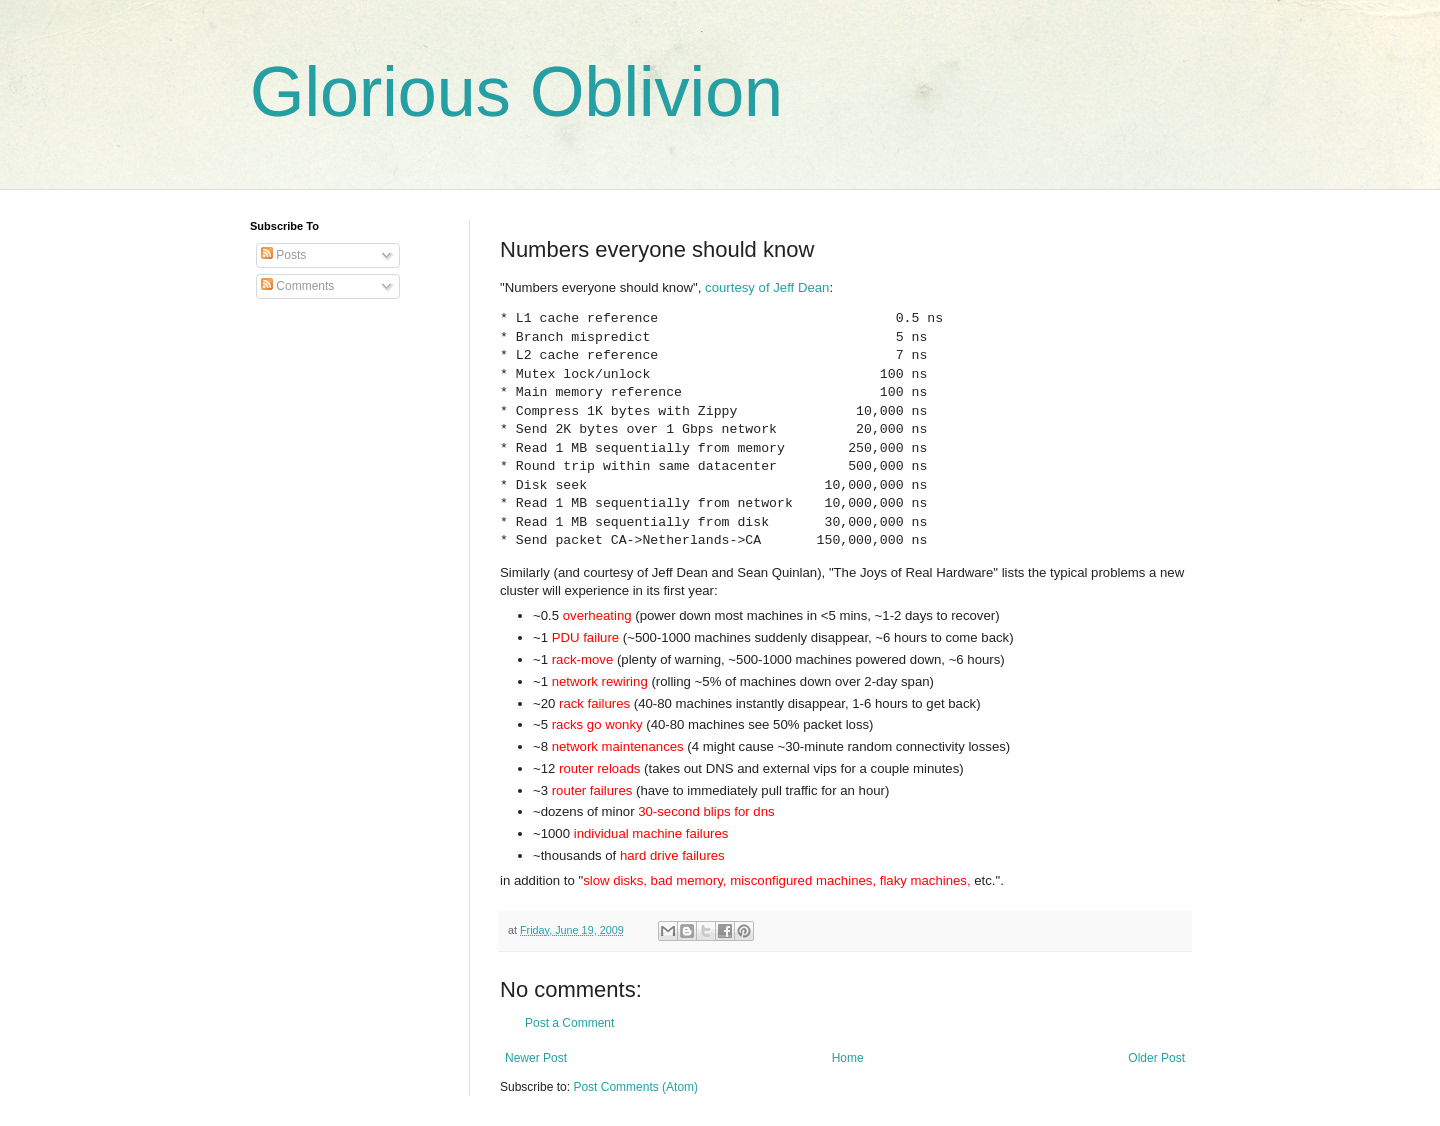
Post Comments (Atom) (635, 1087)
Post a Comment (569, 1023)
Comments (297, 286)
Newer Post (536, 1058)
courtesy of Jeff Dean (767, 287)
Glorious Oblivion (516, 92)
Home (848, 1058)
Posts (283, 255)
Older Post (1156, 1058)
